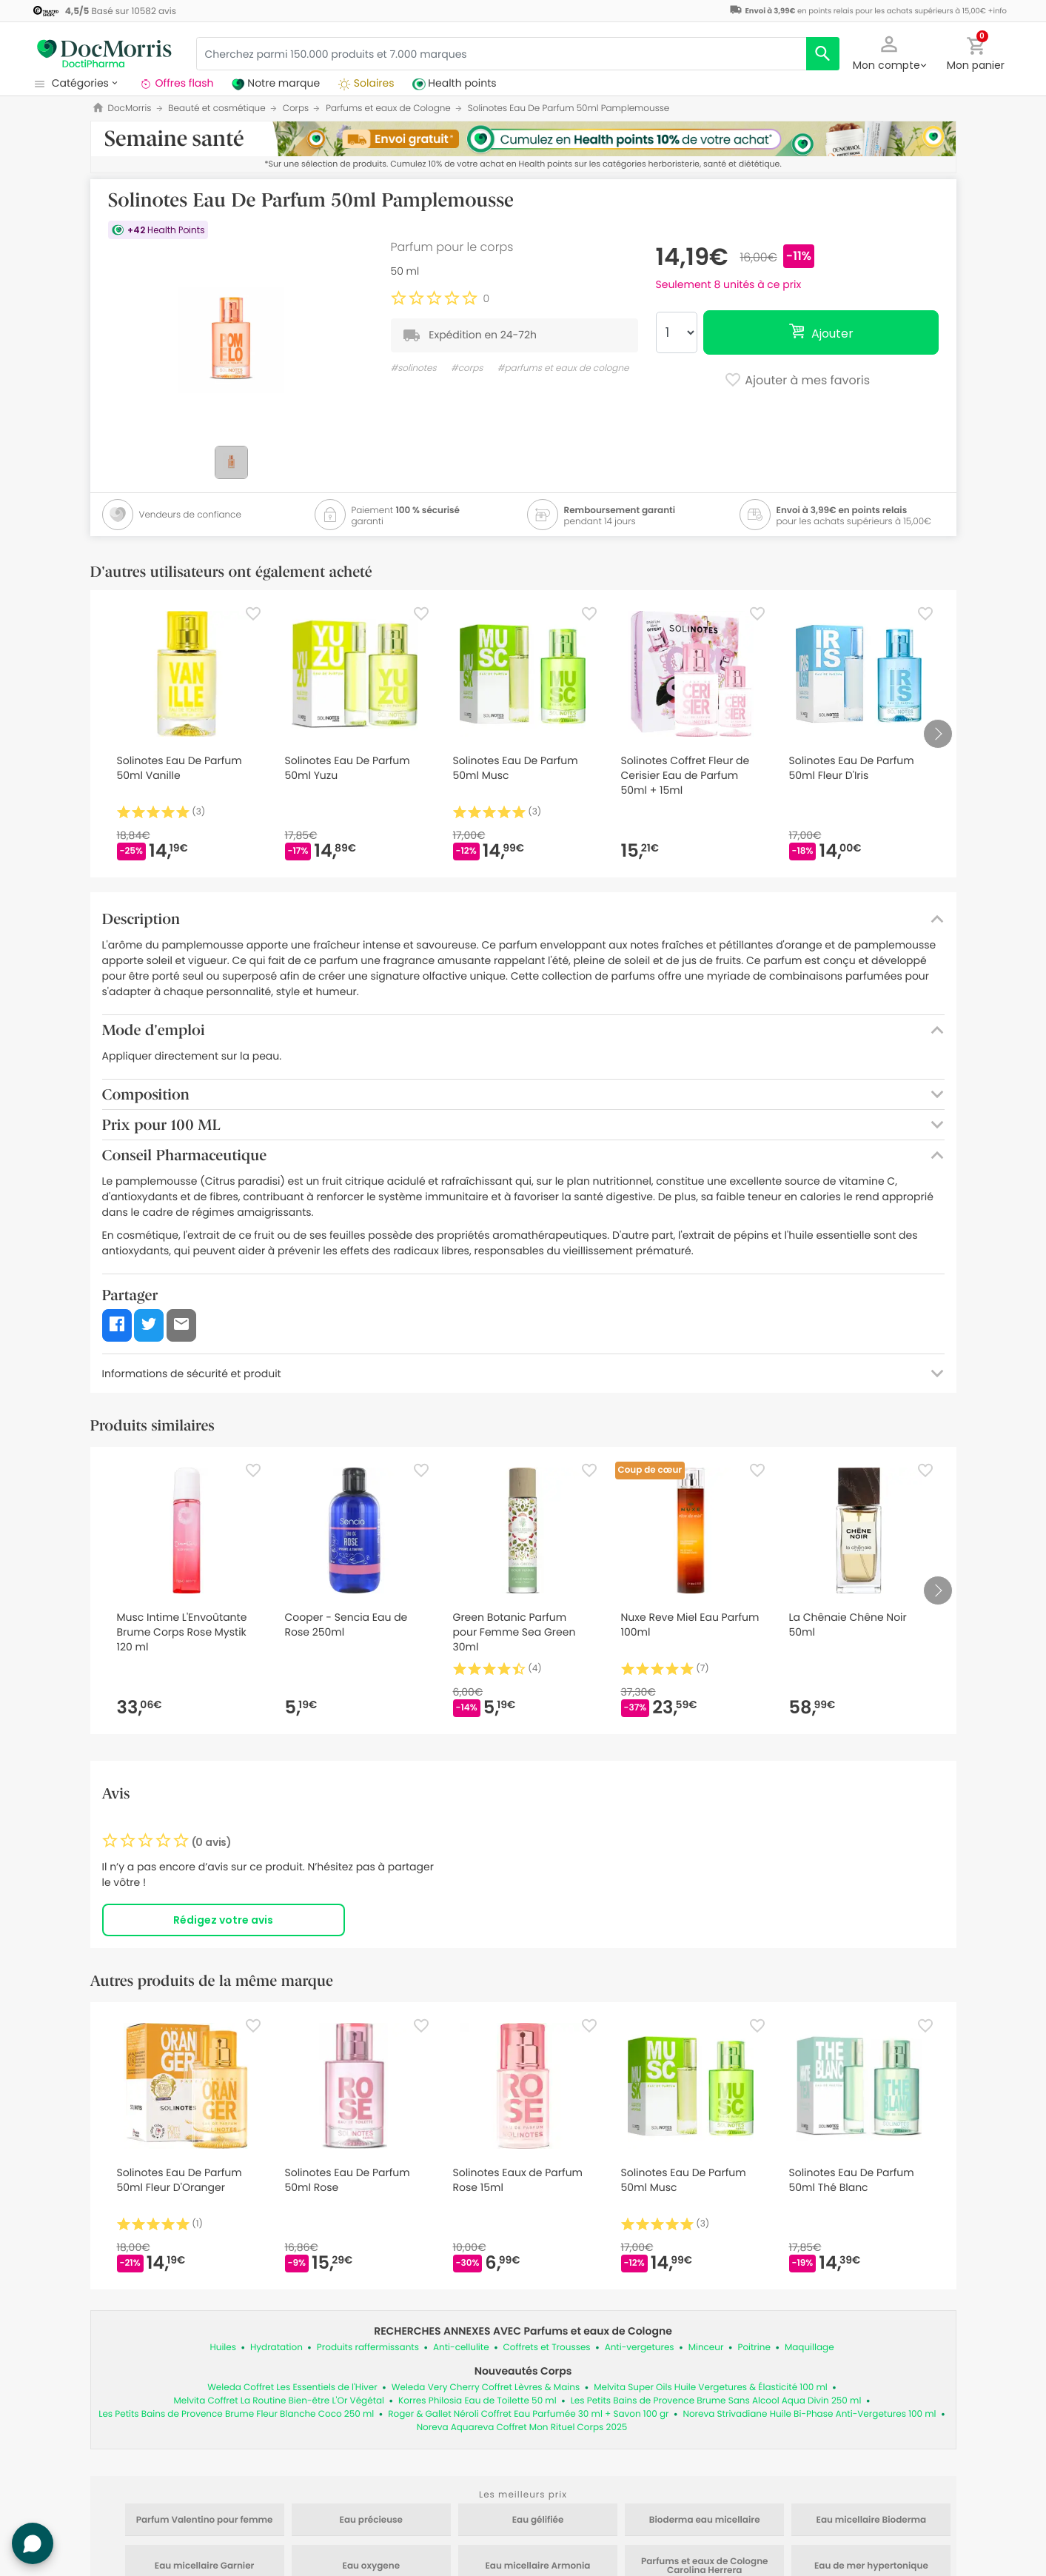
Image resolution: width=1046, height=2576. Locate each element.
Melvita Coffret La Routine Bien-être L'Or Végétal (279, 2401)
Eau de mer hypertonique (871, 2566)
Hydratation (276, 2347)
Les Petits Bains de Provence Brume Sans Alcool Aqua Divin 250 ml (716, 2401)
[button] (889, 52)
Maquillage (809, 2347)
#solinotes (414, 368)
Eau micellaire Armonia (537, 2566)
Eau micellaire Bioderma (872, 2520)
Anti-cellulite (461, 2347)
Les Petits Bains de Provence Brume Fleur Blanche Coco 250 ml (236, 2414)
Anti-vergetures (639, 2347)
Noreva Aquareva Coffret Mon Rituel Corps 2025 (522, 2427)
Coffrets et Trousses (547, 2347)
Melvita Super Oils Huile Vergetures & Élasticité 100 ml (711, 2387)
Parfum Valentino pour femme (204, 2520)
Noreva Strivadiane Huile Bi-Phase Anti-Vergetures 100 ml (809, 2414)
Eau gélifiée (538, 2520)
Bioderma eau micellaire (704, 2520)
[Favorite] (253, 614)
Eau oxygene (371, 2566)
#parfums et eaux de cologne (563, 368)
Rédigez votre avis (223, 1920)
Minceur (706, 2347)
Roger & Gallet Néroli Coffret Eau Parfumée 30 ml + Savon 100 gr (528, 2414)
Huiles (222, 2347)
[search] (822, 53)
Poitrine (753, 2347)
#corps (467, 368)
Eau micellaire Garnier (205, 2566)
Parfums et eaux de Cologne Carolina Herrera (704, 2566)
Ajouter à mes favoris (797, 381)
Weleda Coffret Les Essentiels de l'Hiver (292, 2387)
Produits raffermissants (368, 2347)
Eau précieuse (371, 2520)
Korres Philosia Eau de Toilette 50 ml (477, 2401)
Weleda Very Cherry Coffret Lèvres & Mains (486, 2387)
